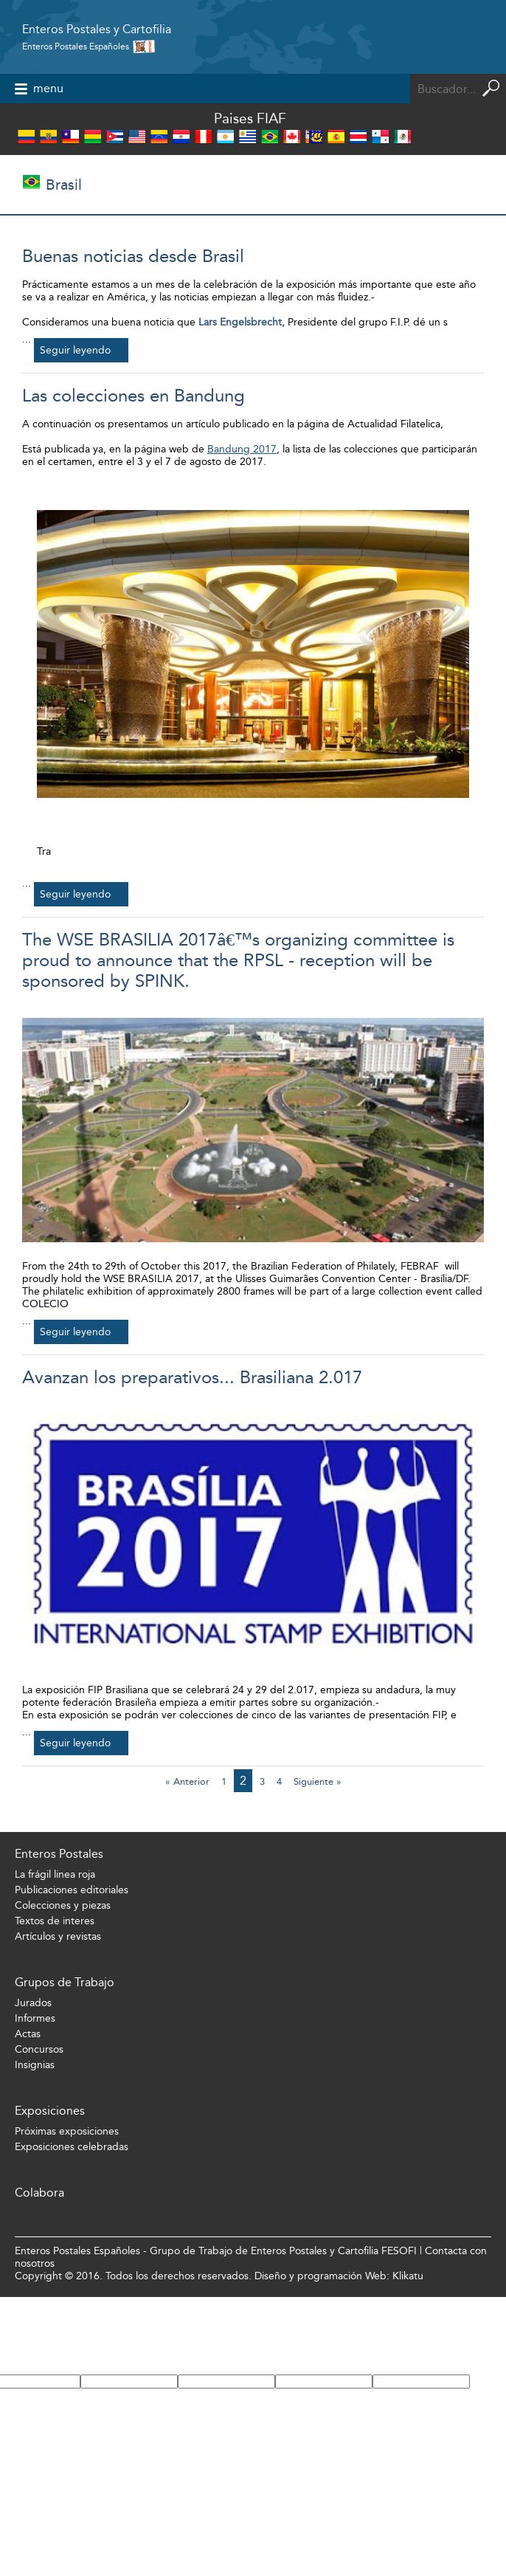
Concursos (39, 2049)
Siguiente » (318, 1781)
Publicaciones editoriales (71, 1890)
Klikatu (407, 2276)
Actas (28, 2034)
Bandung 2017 (242, 449)
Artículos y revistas (58, 1936)
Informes (35, 2018)
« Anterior (187, 1781)
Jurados (33, 2003)
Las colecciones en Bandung (133, 395)
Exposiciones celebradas (71, 2147)
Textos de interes (54, 1921)
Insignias (35, 2065)
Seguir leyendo (75, 350)
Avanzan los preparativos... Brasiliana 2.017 (192, 1377)
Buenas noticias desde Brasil (133, 256)
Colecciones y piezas (63, 1905)
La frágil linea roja (55, 1874)
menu (48, 88)
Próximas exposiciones (67, 2131)
